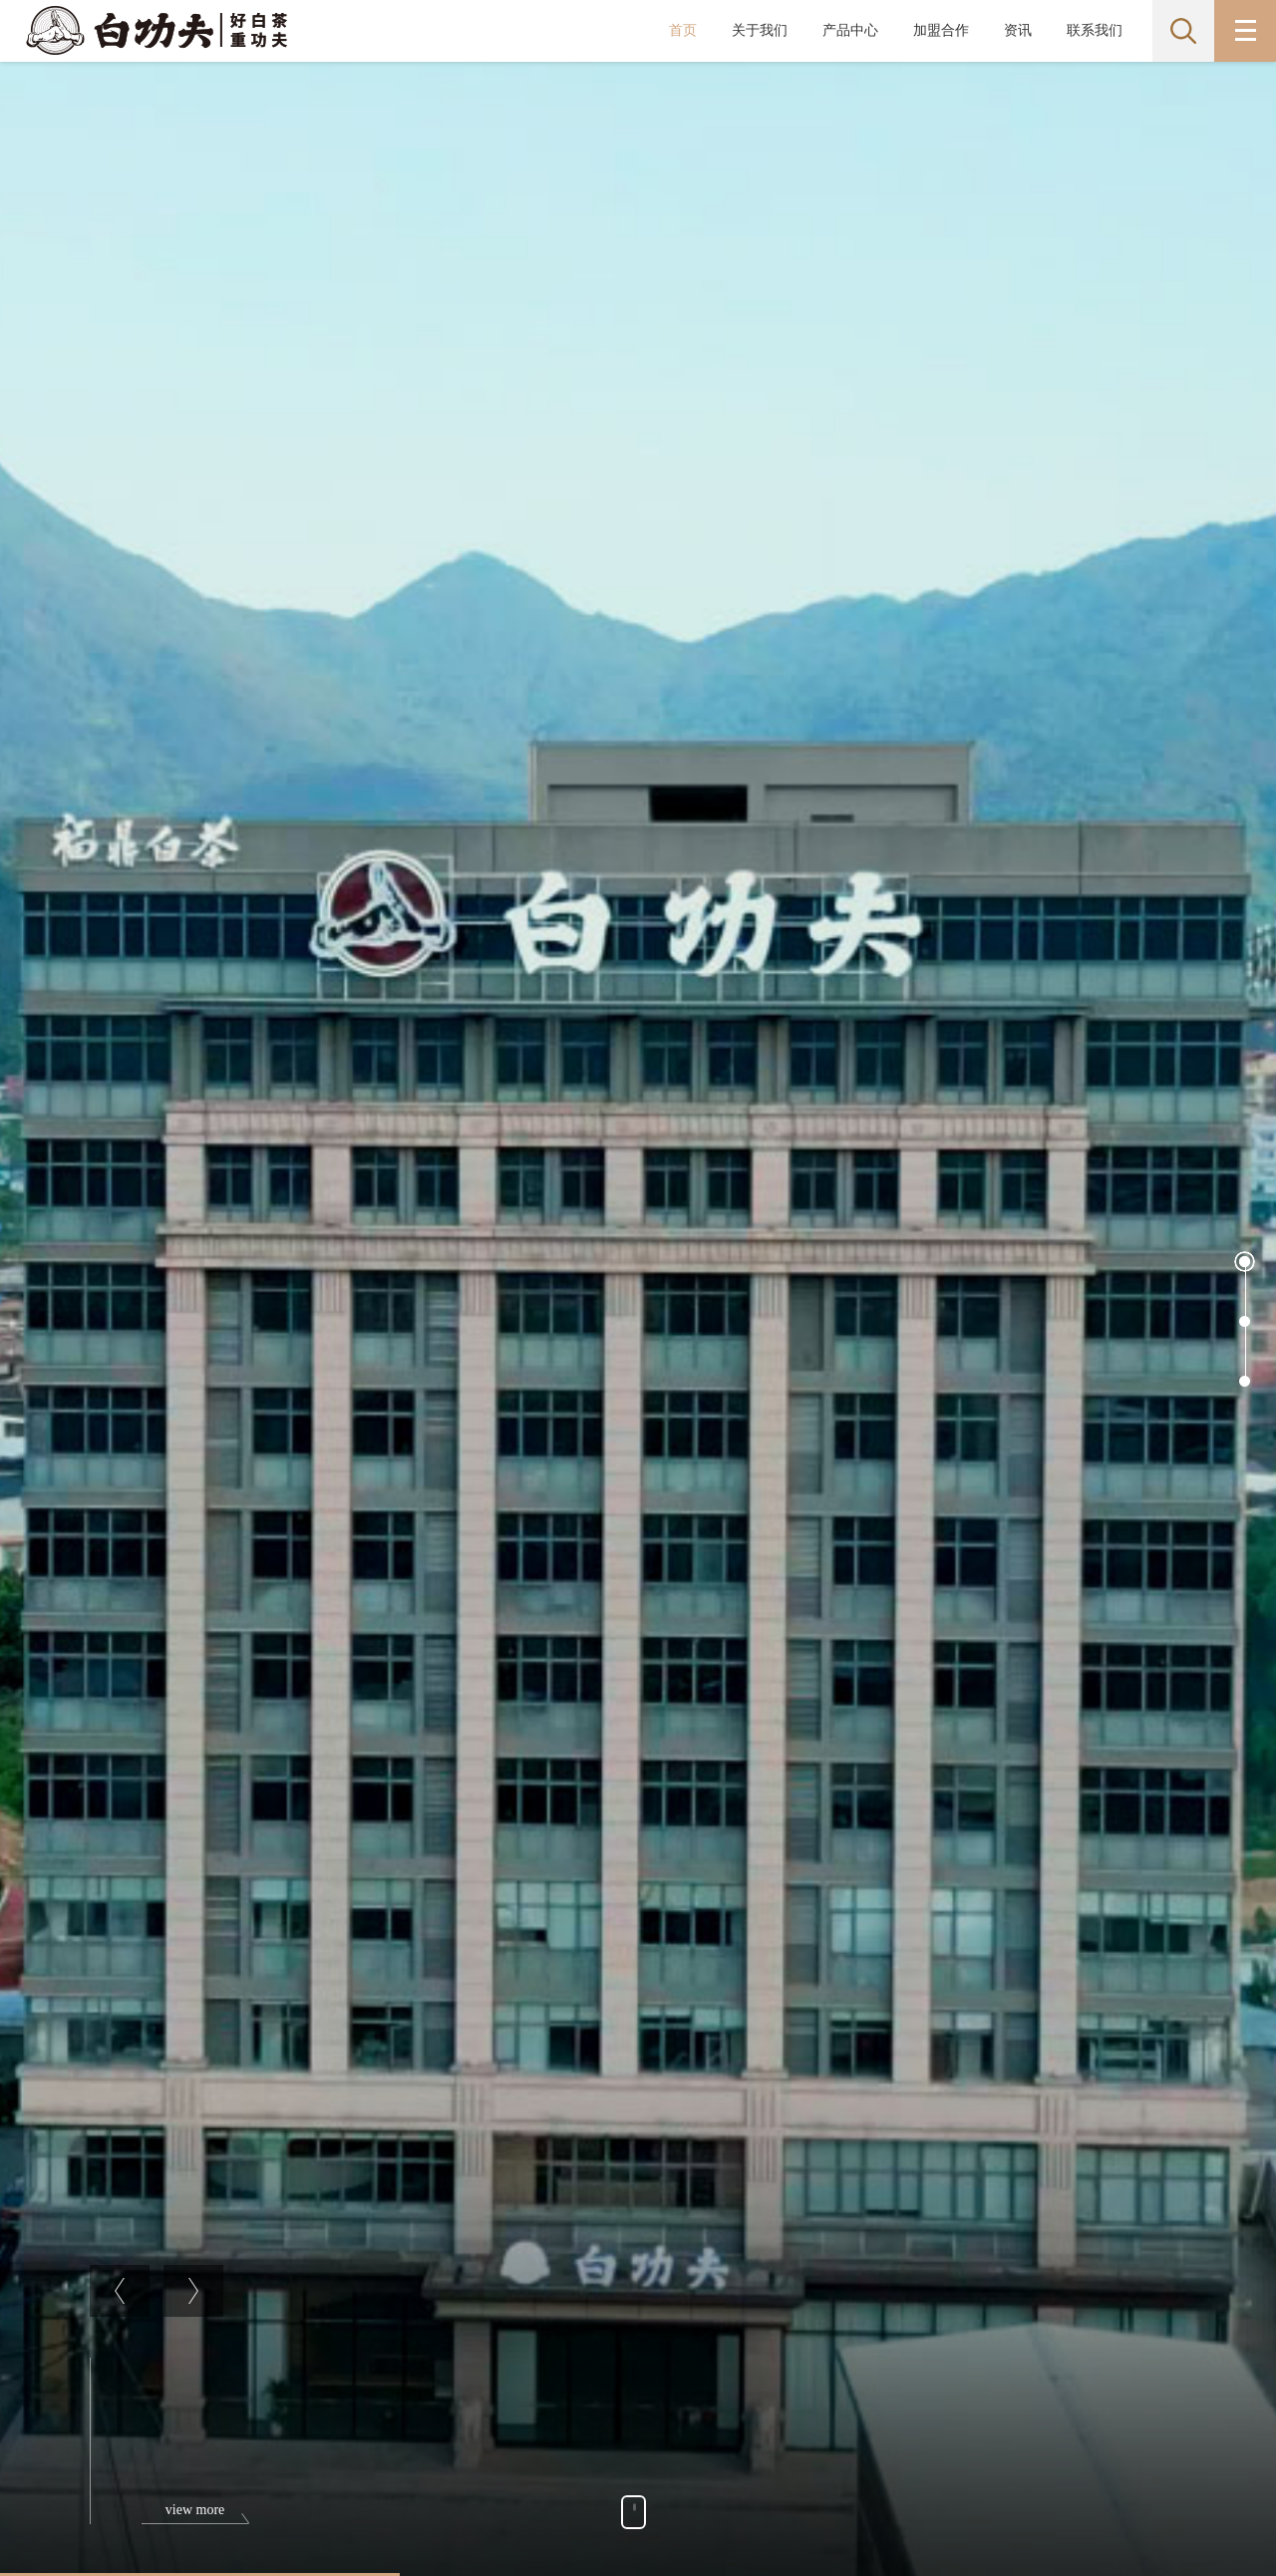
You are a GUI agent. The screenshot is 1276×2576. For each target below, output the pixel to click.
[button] (1244, 1261)
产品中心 (850, 30)
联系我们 (1094, 30)
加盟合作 (941, 30)
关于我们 (760, 30)
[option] (638, 1319)
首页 (683, 30)
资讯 (1018, 30)
